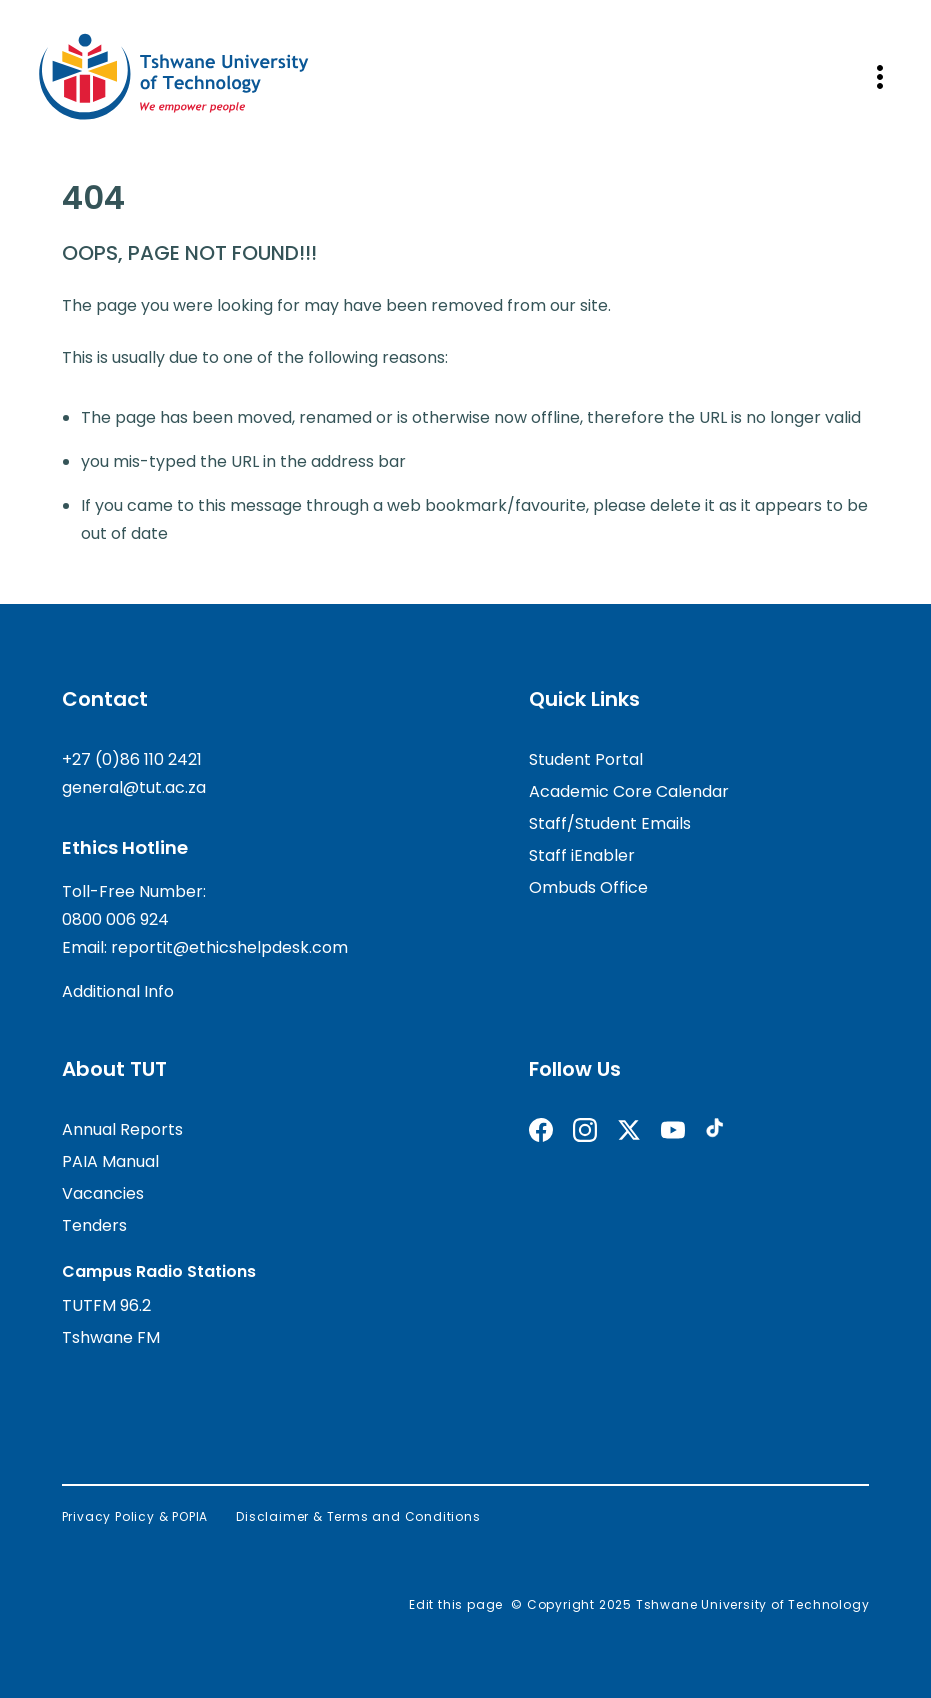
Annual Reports (122, 1129)
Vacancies (103, 1193)
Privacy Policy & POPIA (135, 1516)
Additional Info (118, 991)
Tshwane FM (111, 1337)
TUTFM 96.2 (106, 1305)
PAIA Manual (110, 1161)
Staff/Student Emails (610, 823)
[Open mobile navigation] (880, 77)
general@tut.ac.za (134, 787)
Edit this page (456, 1604)
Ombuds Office (588, 887)
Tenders (94, 1225)
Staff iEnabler (582, 855)
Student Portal (586, 759)
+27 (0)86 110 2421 (132, 759)
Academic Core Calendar (629, 791)
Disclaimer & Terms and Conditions (358, 1516)
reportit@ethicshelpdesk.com (229, 947)
